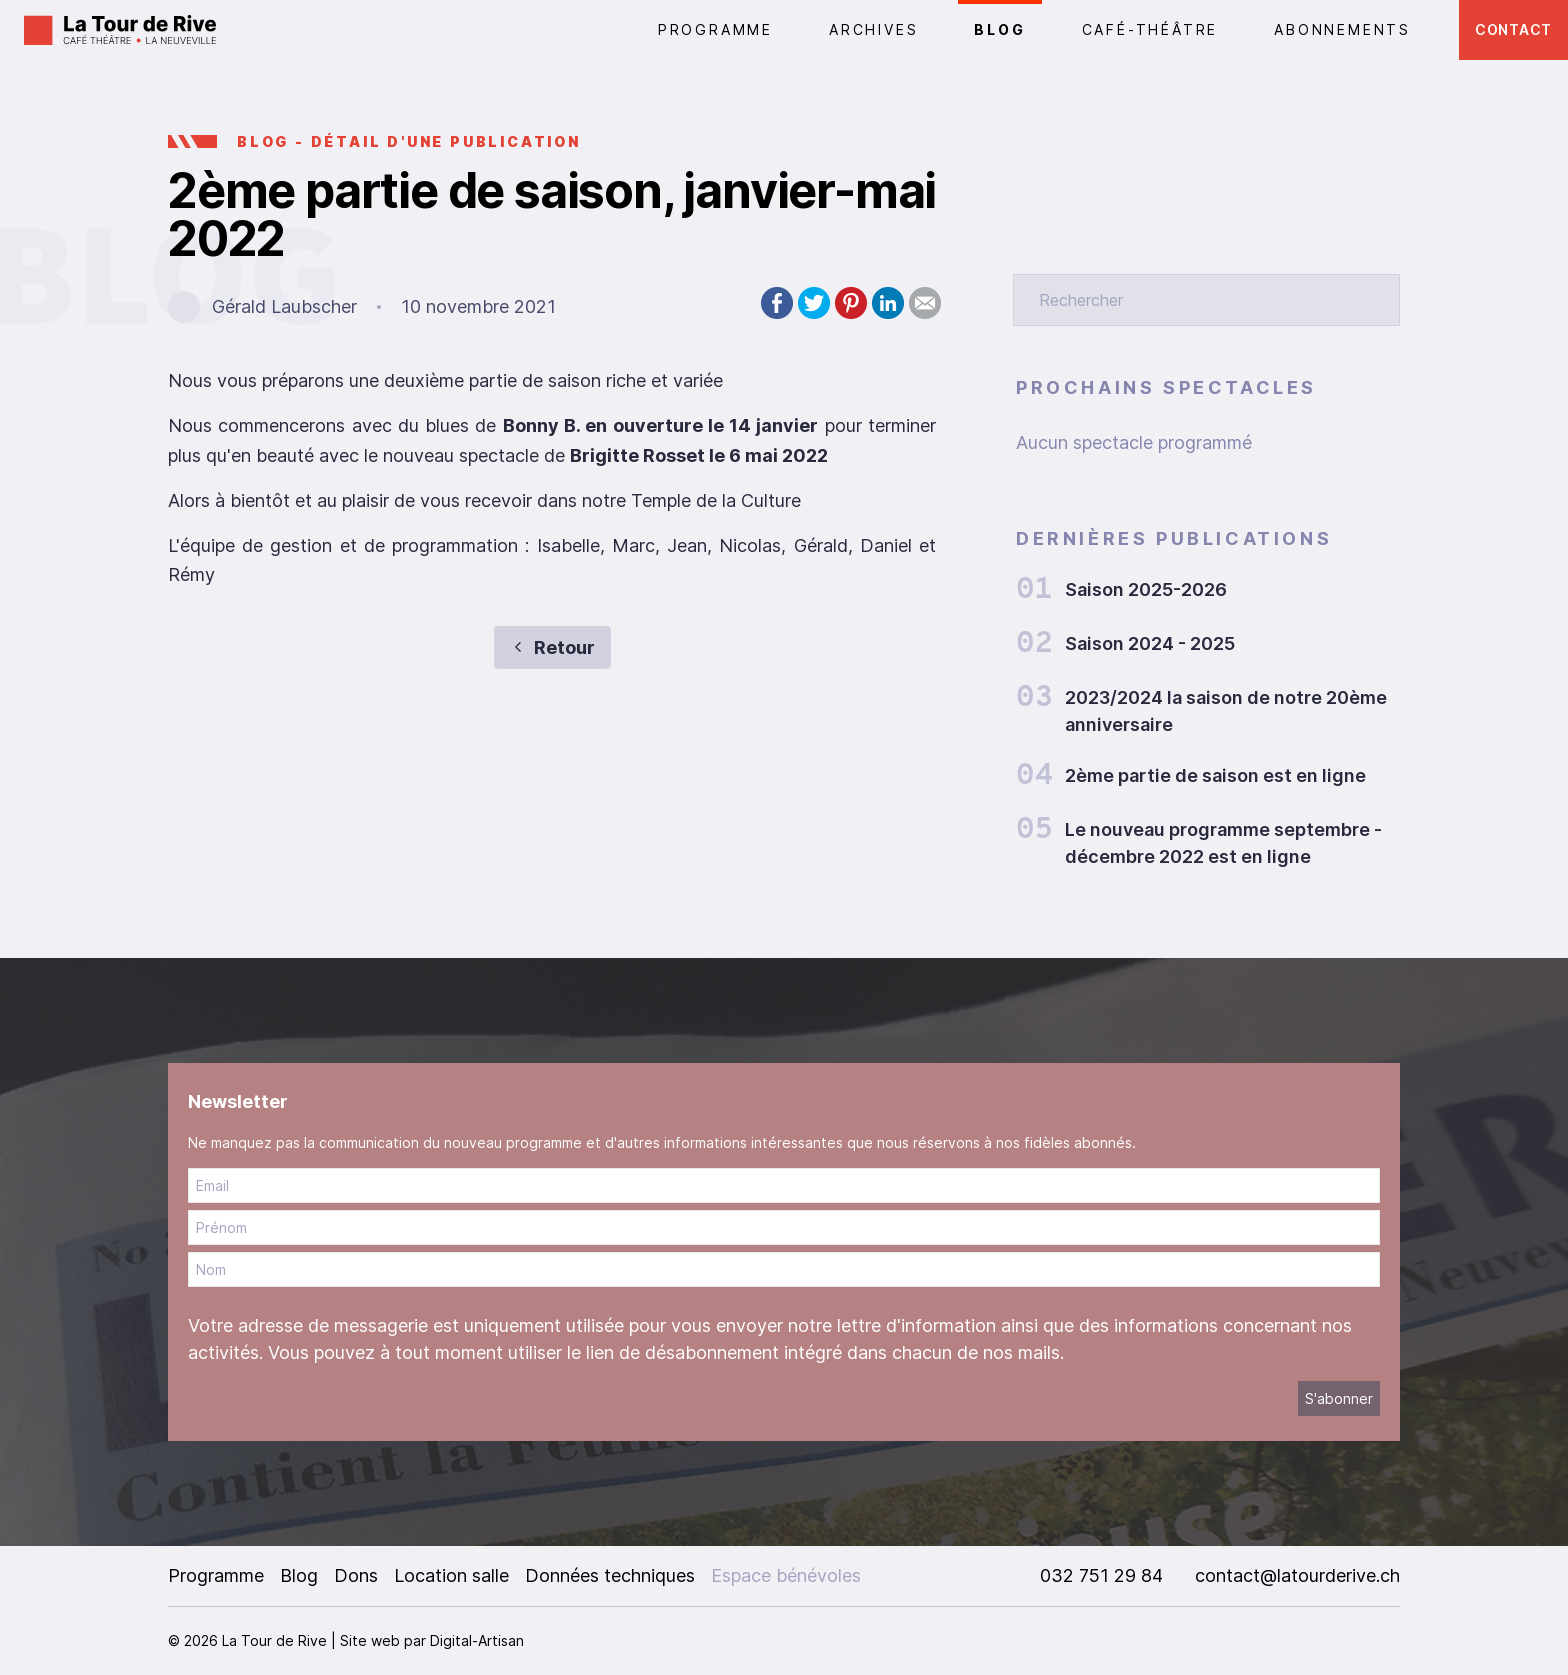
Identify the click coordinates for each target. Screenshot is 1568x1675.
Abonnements (1342, 29)
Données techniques (610, 1575)
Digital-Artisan (477, 1640)
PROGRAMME (715, 29)
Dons (356, 1575)
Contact (1513, 29)
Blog (999, 29)
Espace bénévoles (786, 1575)
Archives (873, 29)
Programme (216, 1575)
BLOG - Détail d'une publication (409, 141)
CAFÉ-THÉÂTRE (1150, 29)
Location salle (451, 1575)
